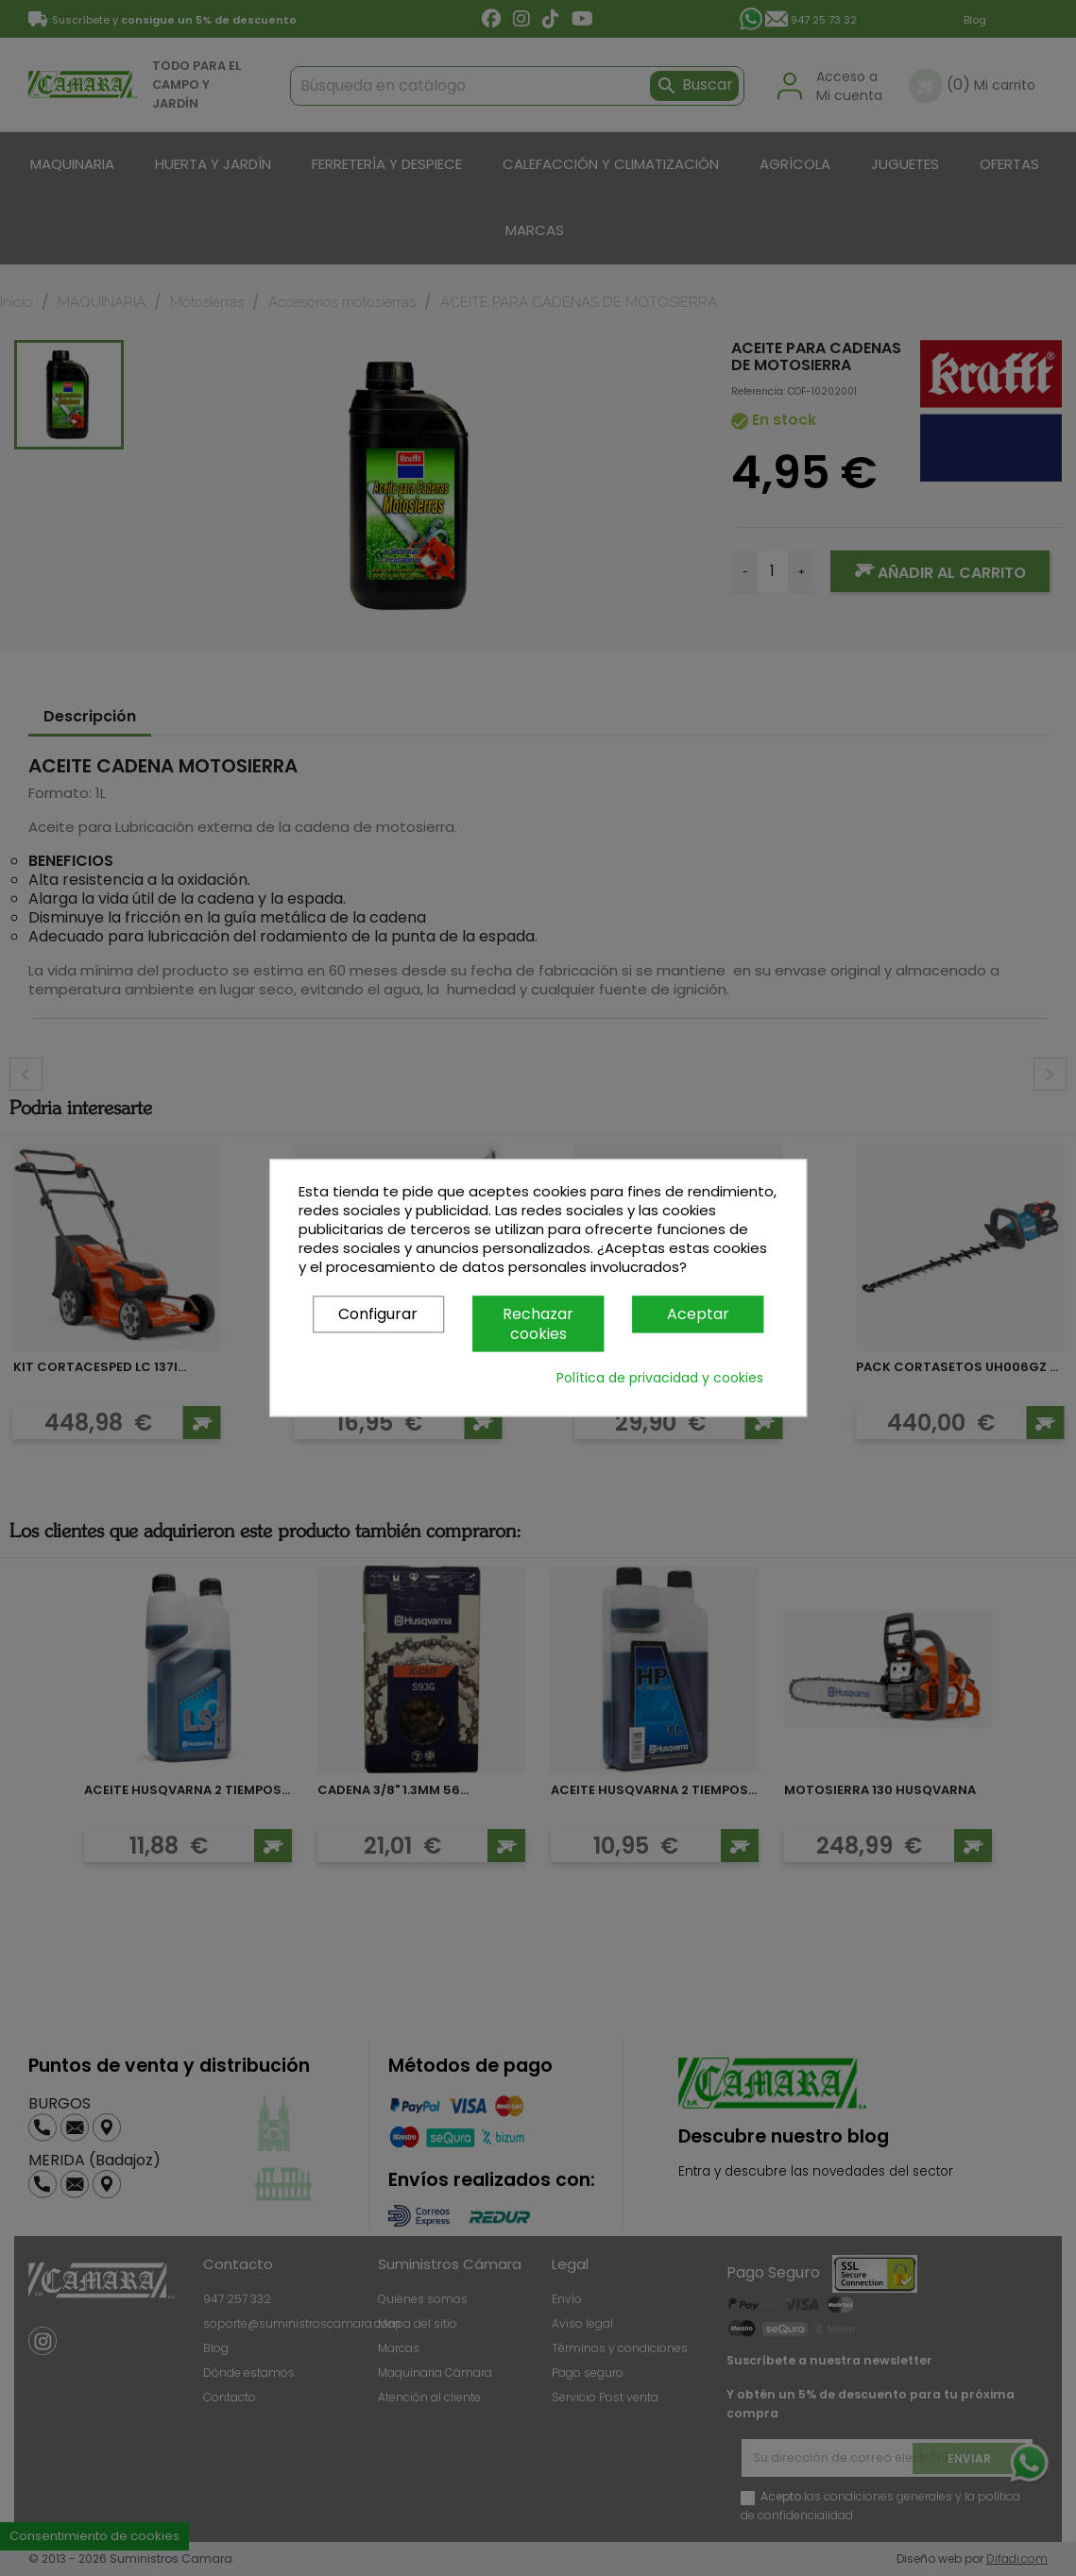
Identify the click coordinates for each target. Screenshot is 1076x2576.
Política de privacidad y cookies (659, 1378)
